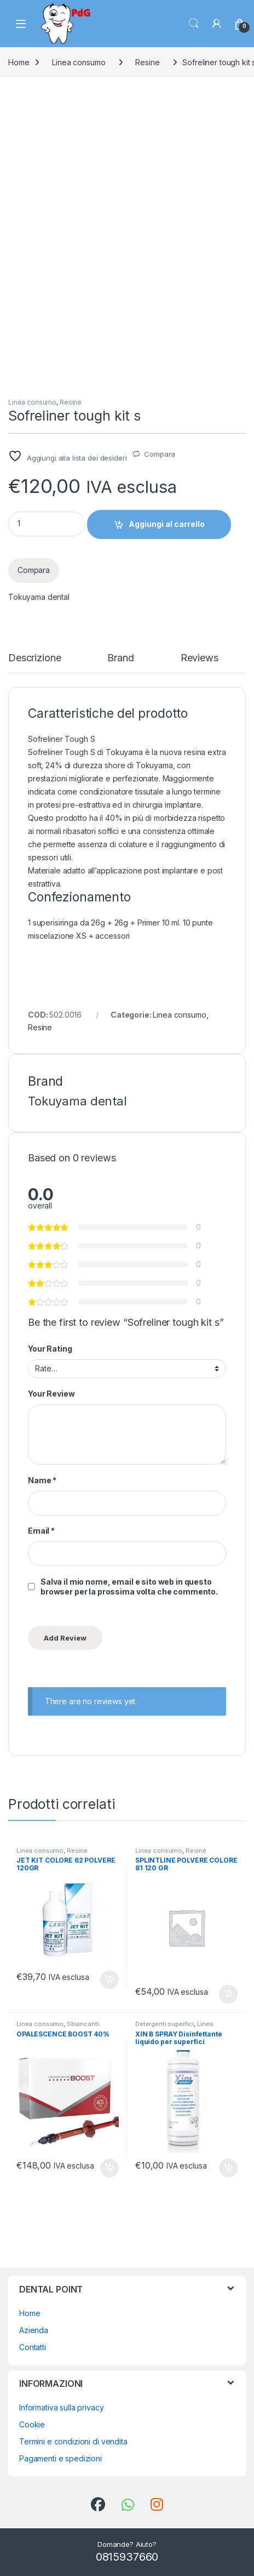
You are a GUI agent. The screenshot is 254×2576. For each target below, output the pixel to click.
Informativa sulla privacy (61, 2407)
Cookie (32, 2424)
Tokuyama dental (39, 597)
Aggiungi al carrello (167, 524)
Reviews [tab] (199, 658)
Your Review (51, 1393)
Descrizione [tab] (34, 658)
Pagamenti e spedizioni (60, 2458)
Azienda (33, 2330)
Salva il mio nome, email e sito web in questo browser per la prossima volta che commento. (129, 1586)
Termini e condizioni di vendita (73, 2441)
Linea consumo (78, 62)
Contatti (32, 2347)
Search (194, 24)
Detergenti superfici (164, 2024)
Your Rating (50, 1348)
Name (42, 1480)
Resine (147, 62)
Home (18, 62)
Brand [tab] (120, 658)
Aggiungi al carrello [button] (109, 1980)
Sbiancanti (83, 2024)
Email (41, 1530)
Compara (159, 454)
